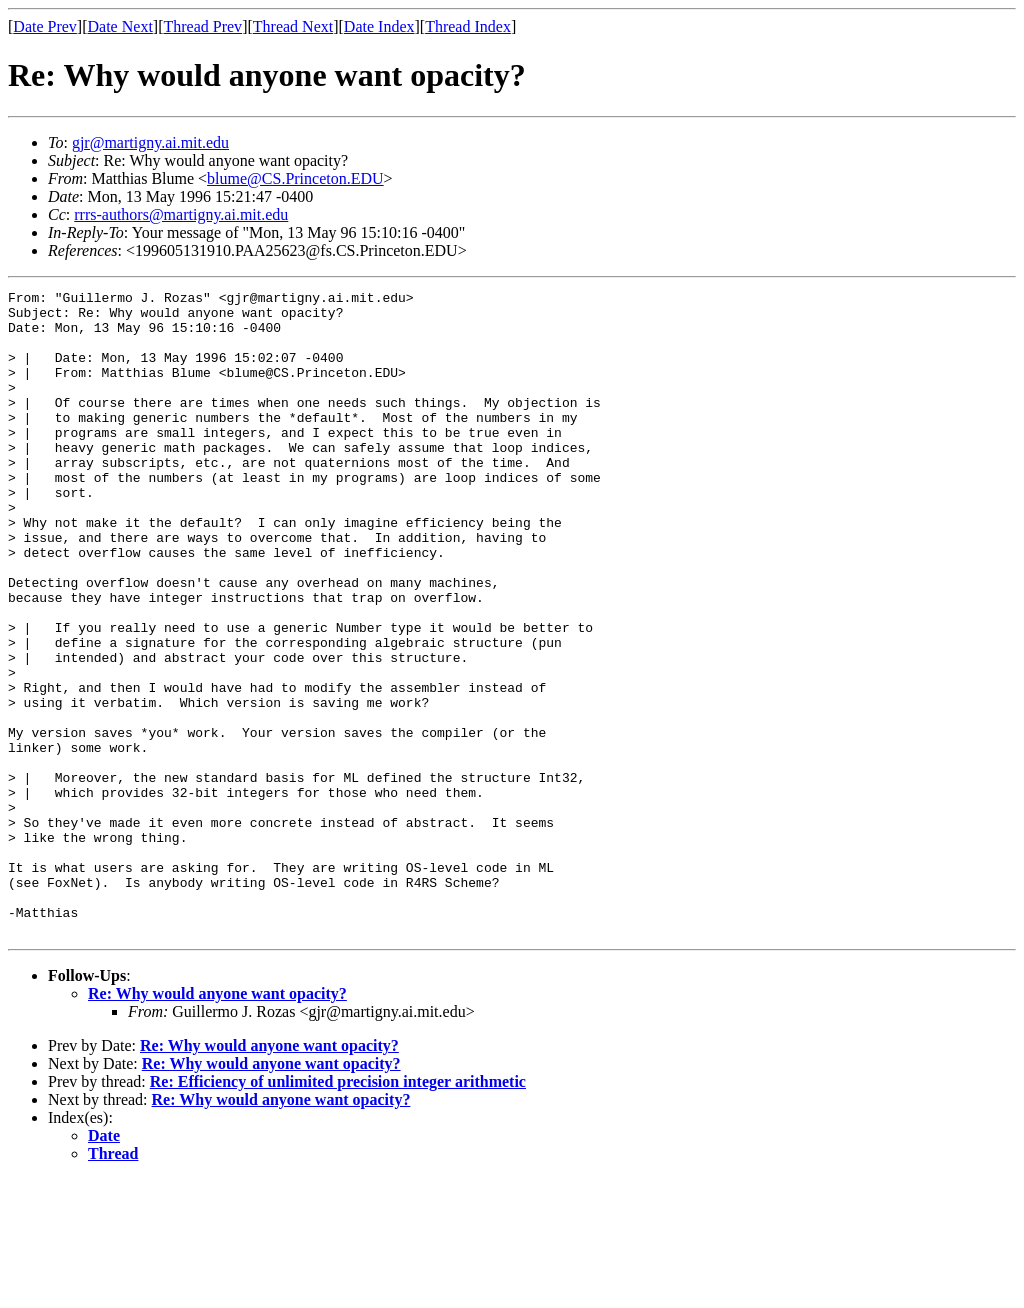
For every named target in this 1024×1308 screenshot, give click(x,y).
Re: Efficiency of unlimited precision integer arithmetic (338, 1210)
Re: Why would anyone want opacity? (217, 1122)
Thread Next (293, 26)
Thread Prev (202, 26)
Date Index (379, 26)
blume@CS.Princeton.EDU (295, 178)
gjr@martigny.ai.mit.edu (150, 142)
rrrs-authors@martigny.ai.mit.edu (181, 214)
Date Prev (45, 26)
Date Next (120, 26)
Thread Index (468, 26)
